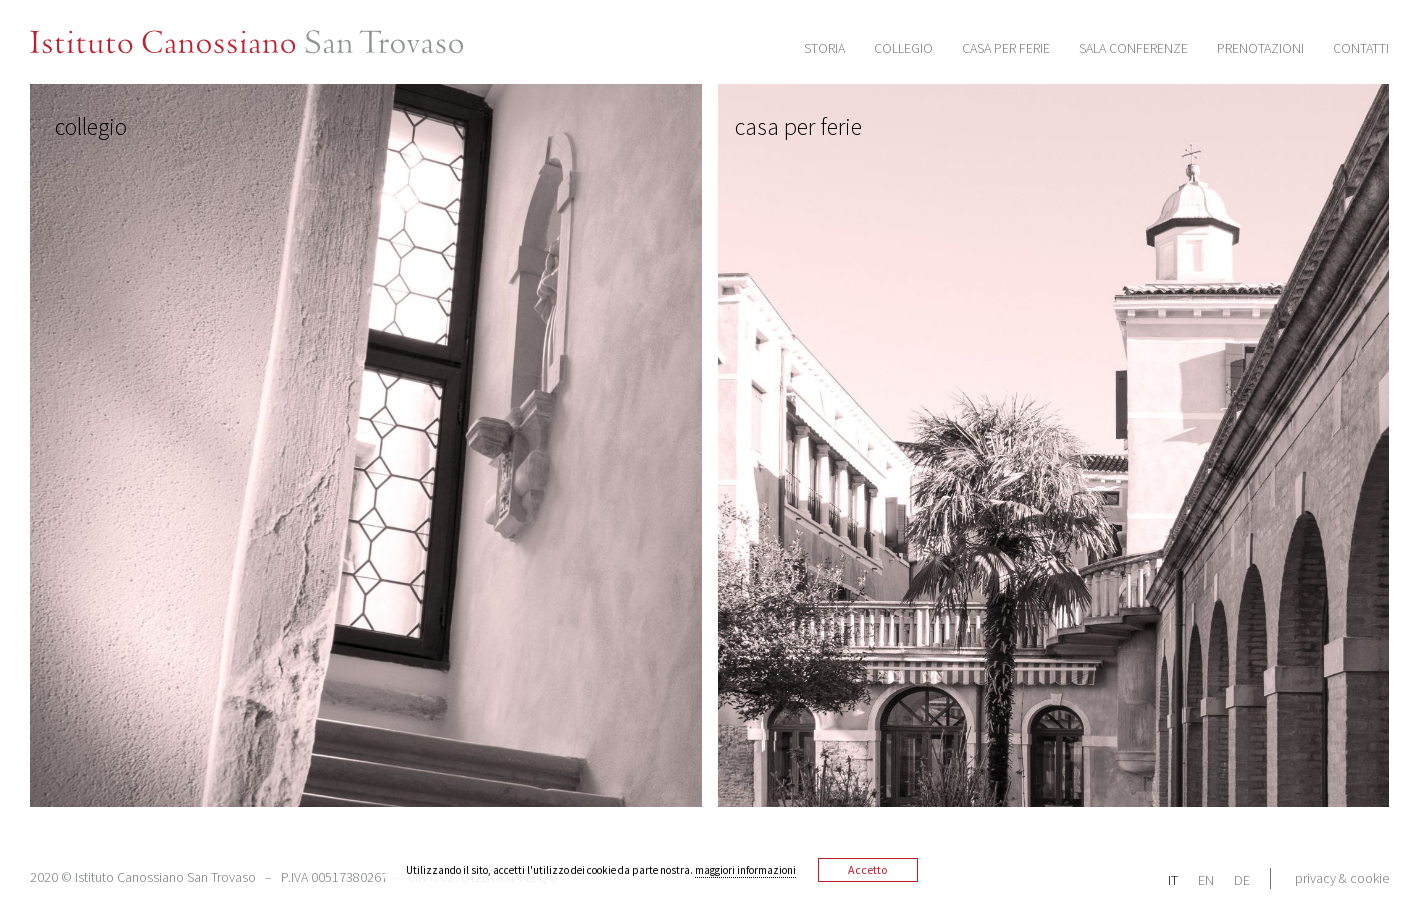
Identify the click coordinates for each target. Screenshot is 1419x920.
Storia (824, 48)
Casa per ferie (1006, 48)
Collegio (903, 48)
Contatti (1361, 48)
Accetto (867, 869)
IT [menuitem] (1173, 880)
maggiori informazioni (745, 870)
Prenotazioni (1260, 48)
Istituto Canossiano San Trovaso (270, 43)
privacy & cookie (1342, 878)
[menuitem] (1183, 879)
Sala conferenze (1133, 48)
